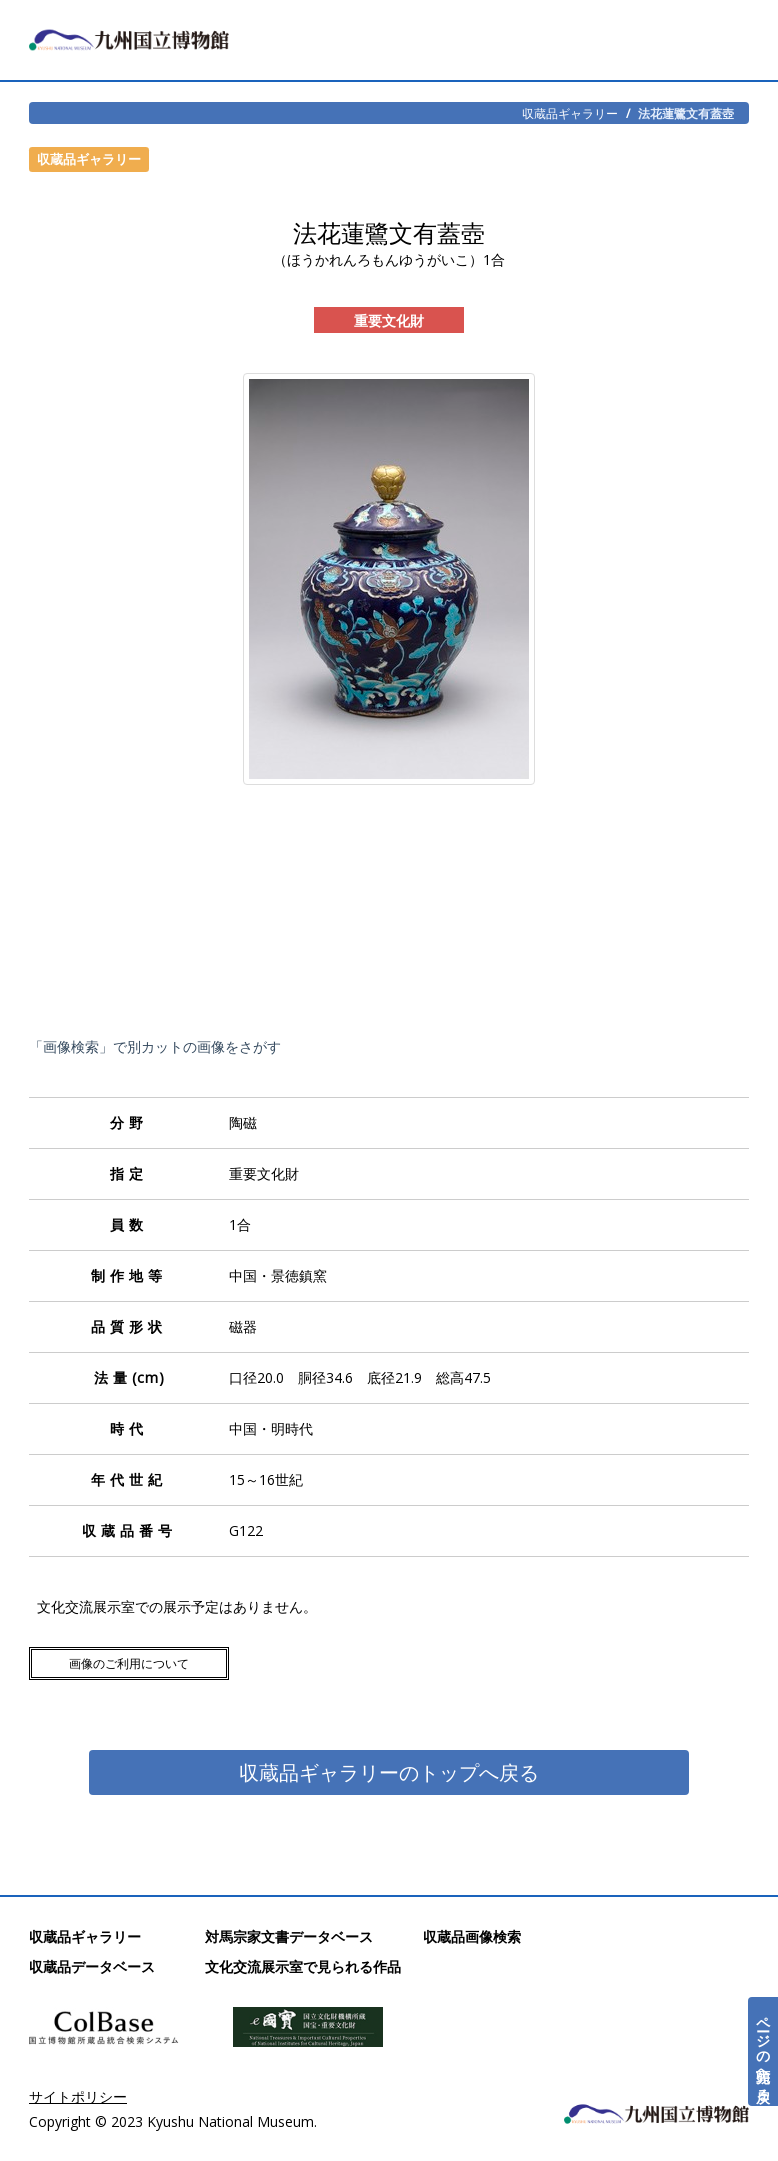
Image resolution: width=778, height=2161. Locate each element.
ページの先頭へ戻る (763, 2051)
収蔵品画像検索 (472, 1936)
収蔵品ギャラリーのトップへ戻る (389, 1772)
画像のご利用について (129, 1663)
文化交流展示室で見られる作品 (303, 1966)
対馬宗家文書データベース (289, 1936)
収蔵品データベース (92, 1966)
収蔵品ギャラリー (570, 113)
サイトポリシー (78, 2096)
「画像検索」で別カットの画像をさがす (155, 1046)
